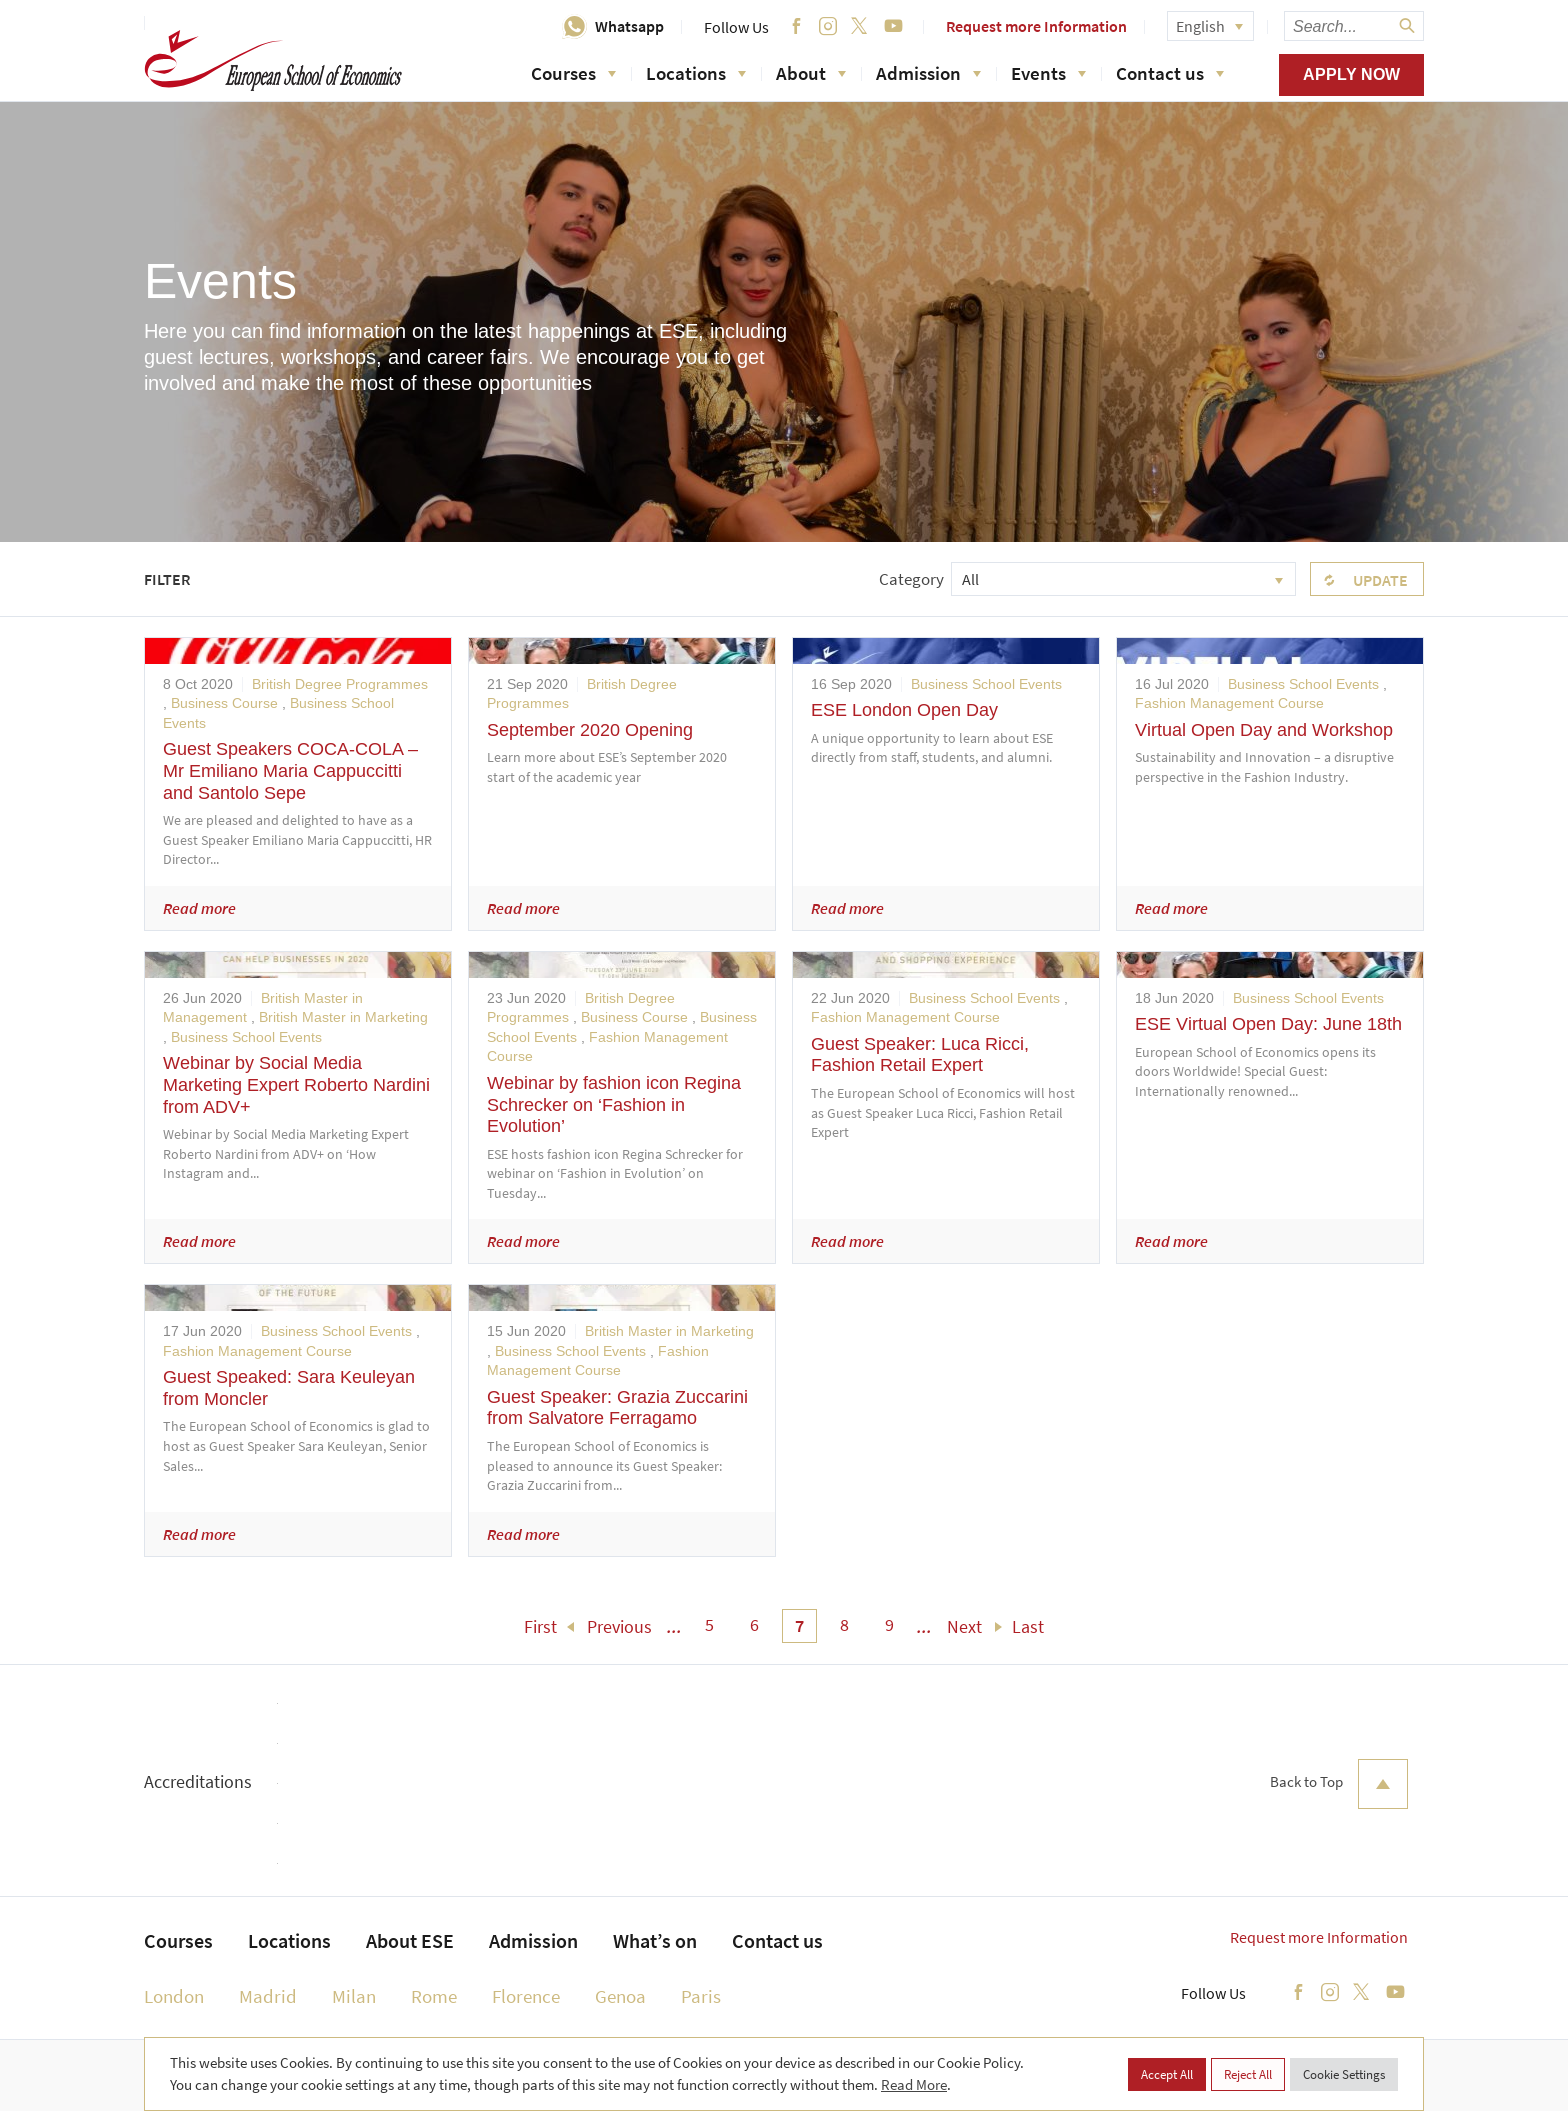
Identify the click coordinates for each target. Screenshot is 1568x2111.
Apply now (1351, 74)
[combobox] (1123, 579)
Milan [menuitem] (354, 1996)
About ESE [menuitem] (410, 1940)
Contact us (1170, 73)
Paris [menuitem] (701, 1996)
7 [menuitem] (799, 1625)
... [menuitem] (674, 1626)
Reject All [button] (1248, 2074)
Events (1048, 73)
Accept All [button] (1167, 2074)
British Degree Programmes (340, 684)
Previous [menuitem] (619, 1626)
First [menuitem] (540, 1626)
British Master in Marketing (343, 1017)
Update (1380, 580)
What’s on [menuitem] (655, 1940)
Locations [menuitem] (289, 1940)
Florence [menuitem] (526, 1996)
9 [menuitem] (889, 1624)
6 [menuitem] (754, 1624)
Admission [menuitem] (533, 1940)
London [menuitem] (174, 1996)
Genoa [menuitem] (620, 1996)
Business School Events (986, 684)
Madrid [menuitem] (268, 1996)
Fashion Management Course (1229, 703)
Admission (928, 73)
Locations (696, 73)
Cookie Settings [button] (1344, 2074)
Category (911, 579)
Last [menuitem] (1028, 1626)
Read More (914, 2084)
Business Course (224, 703)
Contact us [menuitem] (777, 1940)
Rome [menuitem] (434, 1996)
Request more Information (1036, 26)
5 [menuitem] (709, 1624)
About (811, 73)
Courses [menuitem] (178, 1940)
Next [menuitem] (964, 1626)
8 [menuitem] (844, 1624)
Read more (199, 908)
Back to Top (1339, 1784)
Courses (573, 73)
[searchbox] (1354, 26)
